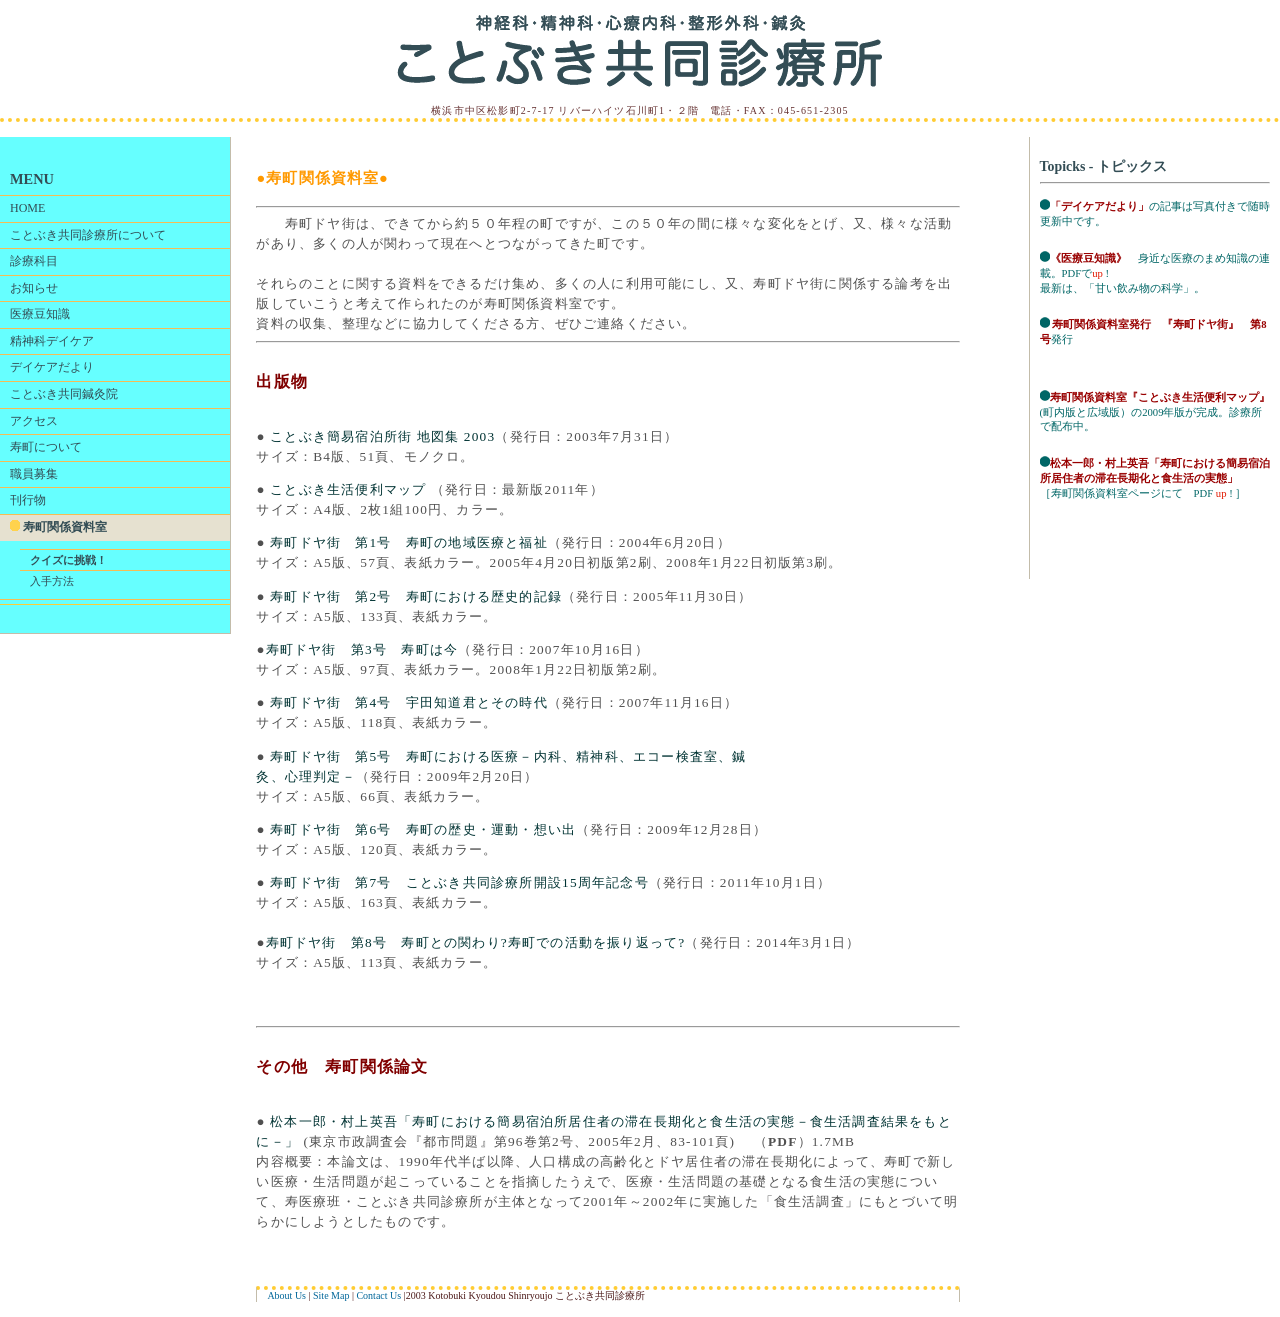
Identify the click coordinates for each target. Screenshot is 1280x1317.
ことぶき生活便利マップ (350, 489)
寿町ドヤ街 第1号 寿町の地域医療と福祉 (407, 542)
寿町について (46, 447)
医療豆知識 (40, 314)
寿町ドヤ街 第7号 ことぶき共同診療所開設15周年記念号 (457, 882)
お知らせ (34, 288)
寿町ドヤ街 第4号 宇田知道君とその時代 (407, 702)
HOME (27, 208)
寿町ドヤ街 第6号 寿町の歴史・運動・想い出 (421, 829)
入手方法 (52, 581)
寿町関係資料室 (58, 527)
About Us (286, 1295)
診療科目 (34, 261)
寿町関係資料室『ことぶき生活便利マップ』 (1160, 397)
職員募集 (34, 474)
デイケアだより (52, 367)
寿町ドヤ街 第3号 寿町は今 (362, 649)
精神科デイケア (52, 341)
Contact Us (378, 1295)
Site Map (331, 1295)
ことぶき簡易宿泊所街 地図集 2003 (381, 436)
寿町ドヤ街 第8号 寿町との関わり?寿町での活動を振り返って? (476, 942)
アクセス (34, 421)
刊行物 (28, 500)
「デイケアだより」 (1099, 206)
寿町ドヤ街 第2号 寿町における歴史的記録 (414, 596)
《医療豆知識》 (1088, 258)
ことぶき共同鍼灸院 (64, 394)
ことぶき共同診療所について (88, 235)
